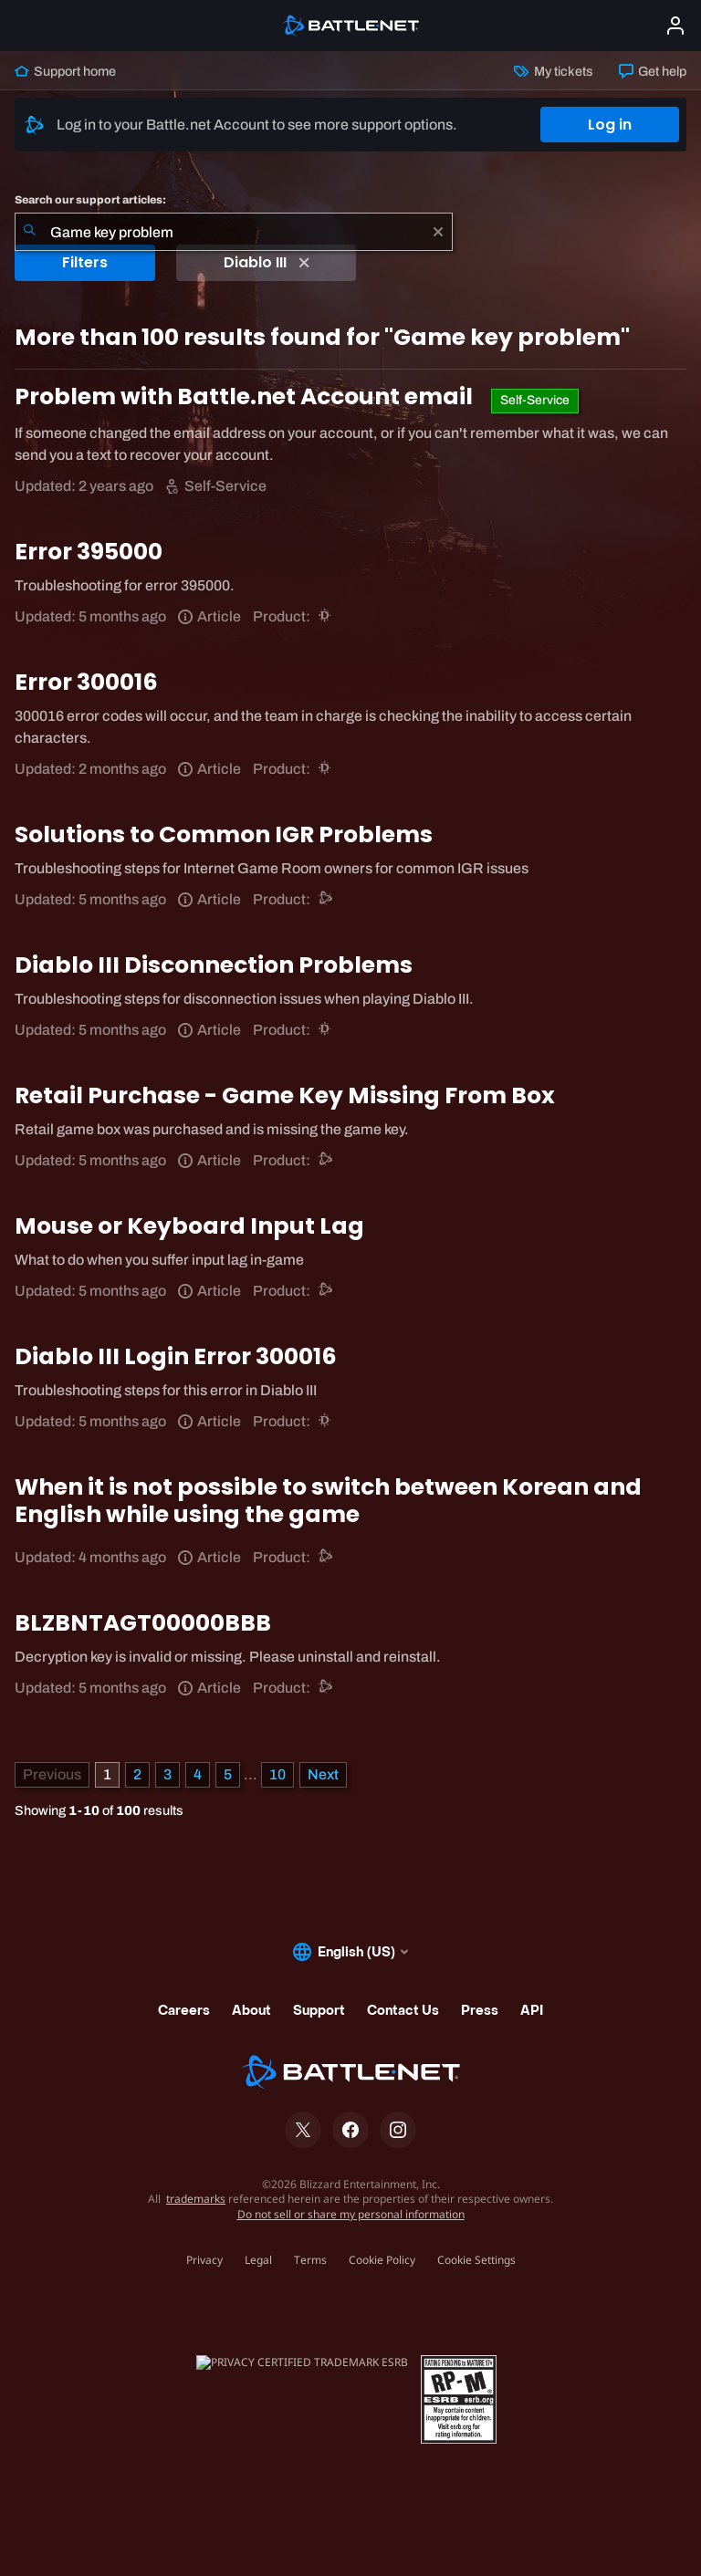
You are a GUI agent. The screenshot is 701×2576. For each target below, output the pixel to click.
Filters (85, 262)
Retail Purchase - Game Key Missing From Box (285, 1095)
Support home (65, 71)
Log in (610, 124)
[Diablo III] (326, 616)
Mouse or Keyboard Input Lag (189, 1226)
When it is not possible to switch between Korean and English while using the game (328, 1500)
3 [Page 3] (167, 1774)
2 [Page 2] (137, 1774)
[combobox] (234, 232)
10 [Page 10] (277, 1774)
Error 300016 (86, 682)
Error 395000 (88, 552)
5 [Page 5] (228, 1774)
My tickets (553, 71)
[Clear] (438, 232)
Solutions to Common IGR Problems (224, 834)
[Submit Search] (29, 232)
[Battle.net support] (326, 899)
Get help (652, 71)
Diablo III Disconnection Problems (214, 965)
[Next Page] (323, 1775)
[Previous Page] (52, 1775)
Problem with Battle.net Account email (246, 396)
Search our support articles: (90, 199)
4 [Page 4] (198, 1774)
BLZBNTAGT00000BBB (143, 1623)
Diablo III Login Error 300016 (176, 1356)
